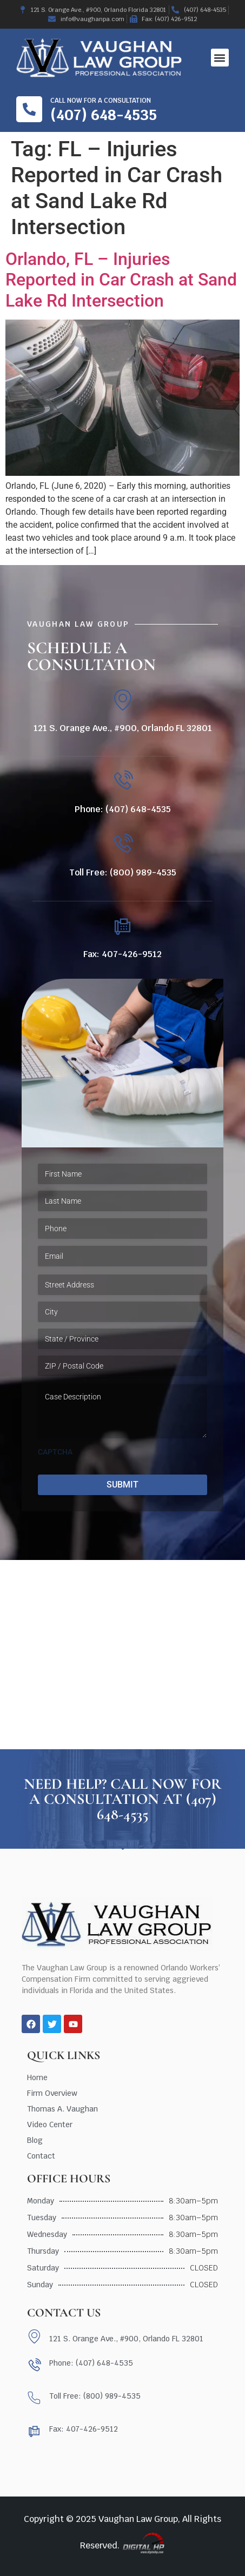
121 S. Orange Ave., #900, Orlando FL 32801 (123, 728)
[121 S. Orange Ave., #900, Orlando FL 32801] (122, 700)
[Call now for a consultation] (29, 109)
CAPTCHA (55, 1452)
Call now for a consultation (100, 100)
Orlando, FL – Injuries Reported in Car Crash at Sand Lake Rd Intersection (121, 280)
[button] (220, 58)
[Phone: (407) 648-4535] (122, 781)
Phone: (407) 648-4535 (123, 809)
